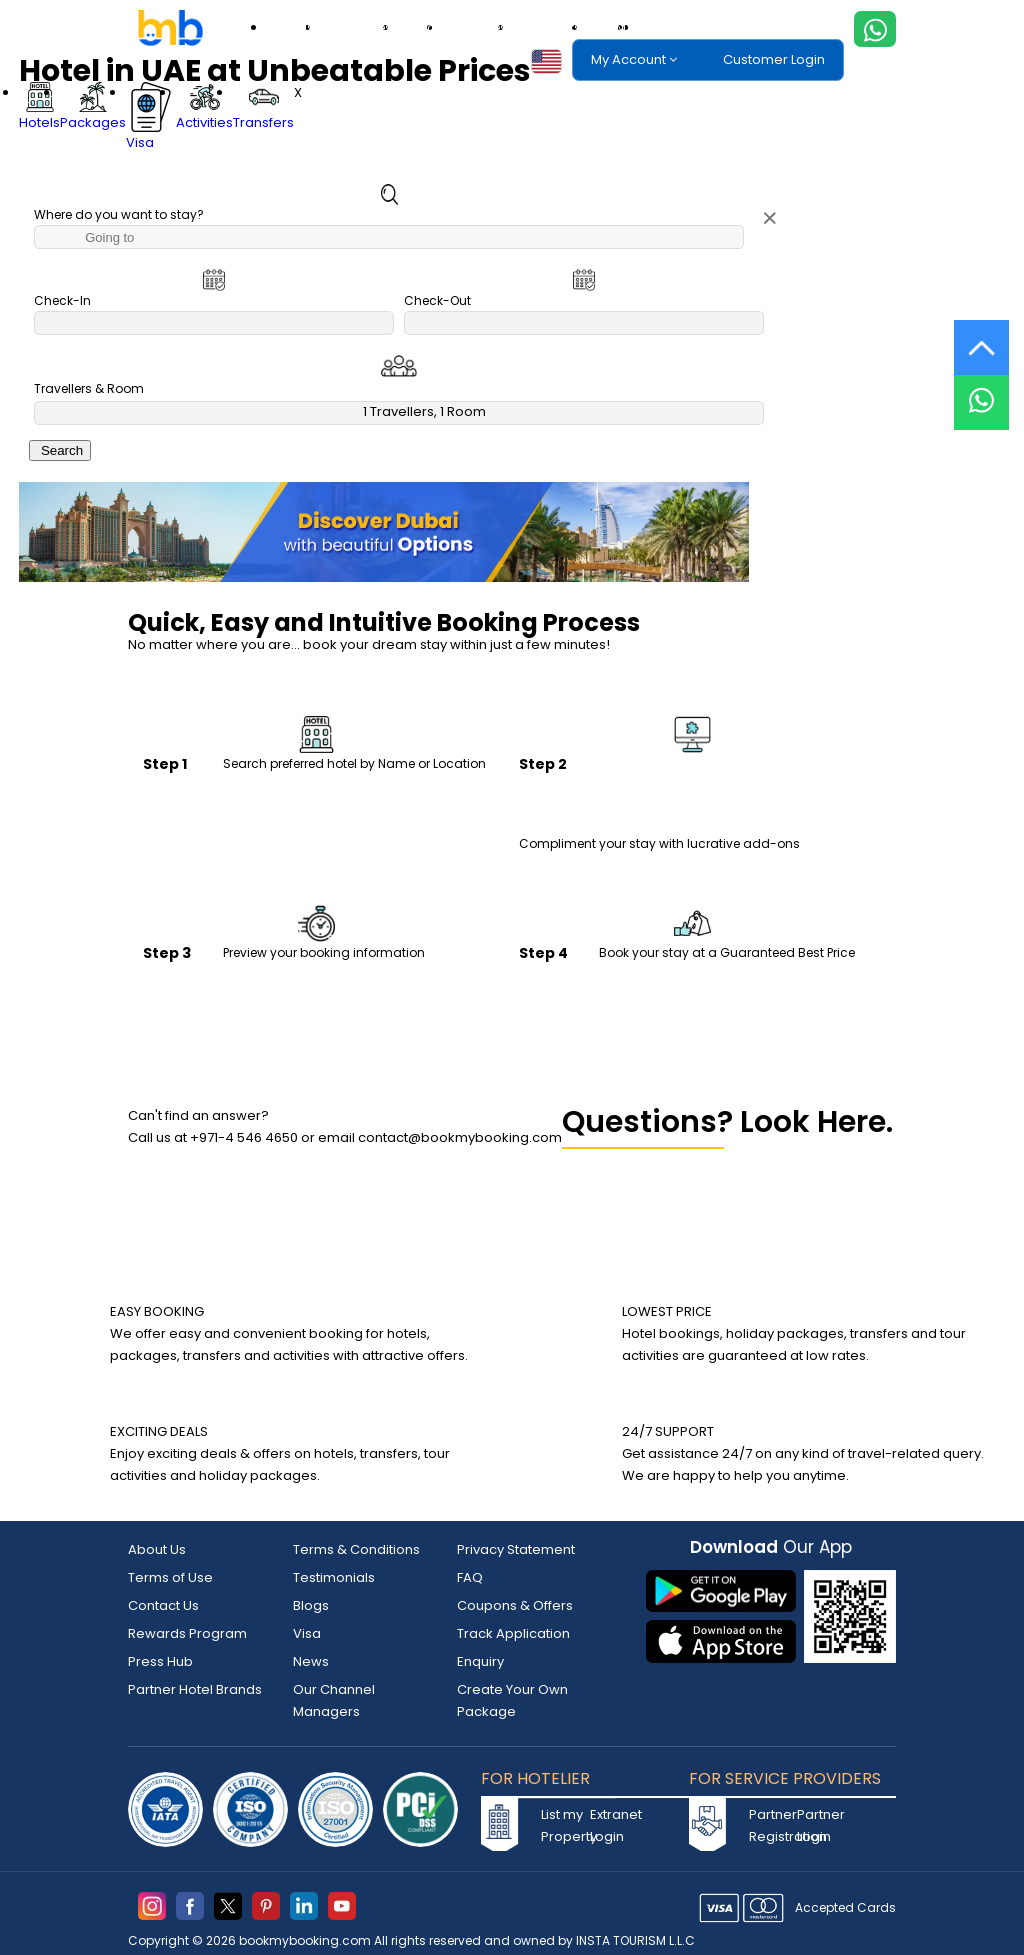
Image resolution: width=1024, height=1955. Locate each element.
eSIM (612, 27)
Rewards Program (187, 1633)
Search (60, 450)
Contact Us (163, 1605)
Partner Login (819, 1825)
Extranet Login (612, 1825)
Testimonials (334, 1577)
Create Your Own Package (512, 1700)
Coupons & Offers (515, 1605)
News (311, 1661)
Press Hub (160, 1661)
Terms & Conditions (356, 1549)
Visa (422, 27)
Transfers (552, 27)
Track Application (513, 1633)
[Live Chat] (981, 389)
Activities (480, 27)
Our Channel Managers (334, 1700)
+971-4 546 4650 (244, 1137)
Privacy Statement (516, 1549)
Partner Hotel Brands (195, 1689)
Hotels (295, 27)
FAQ (470, 1577)
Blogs (311, 1605)
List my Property (563, 1825)
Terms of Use (170, 1577)
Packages (361, 27)
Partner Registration (771, 1825)
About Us (157, 1549)
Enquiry (480, 1661)
